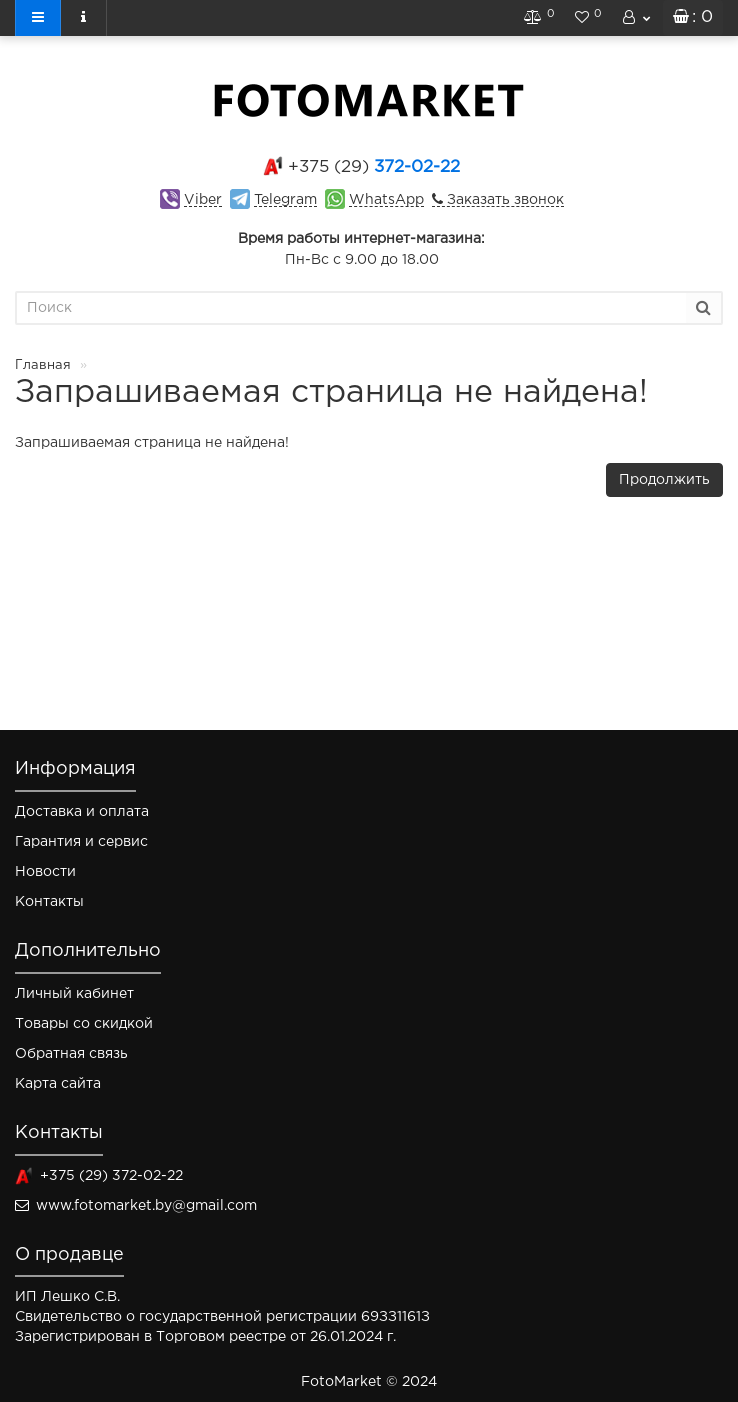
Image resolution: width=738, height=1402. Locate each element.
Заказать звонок (503, 200)
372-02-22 (374, 167)
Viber (203, 200)
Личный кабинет (74, 994)
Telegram (285, 200)
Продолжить (664, 480)
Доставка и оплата (82, 812)
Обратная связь (71, 1054)
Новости (45, 872)
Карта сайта (58, 1084)
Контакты (49, 902)
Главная (43, 365)
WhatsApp (386, 200)
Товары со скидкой (84, 1024)
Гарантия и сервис (81, 842)
